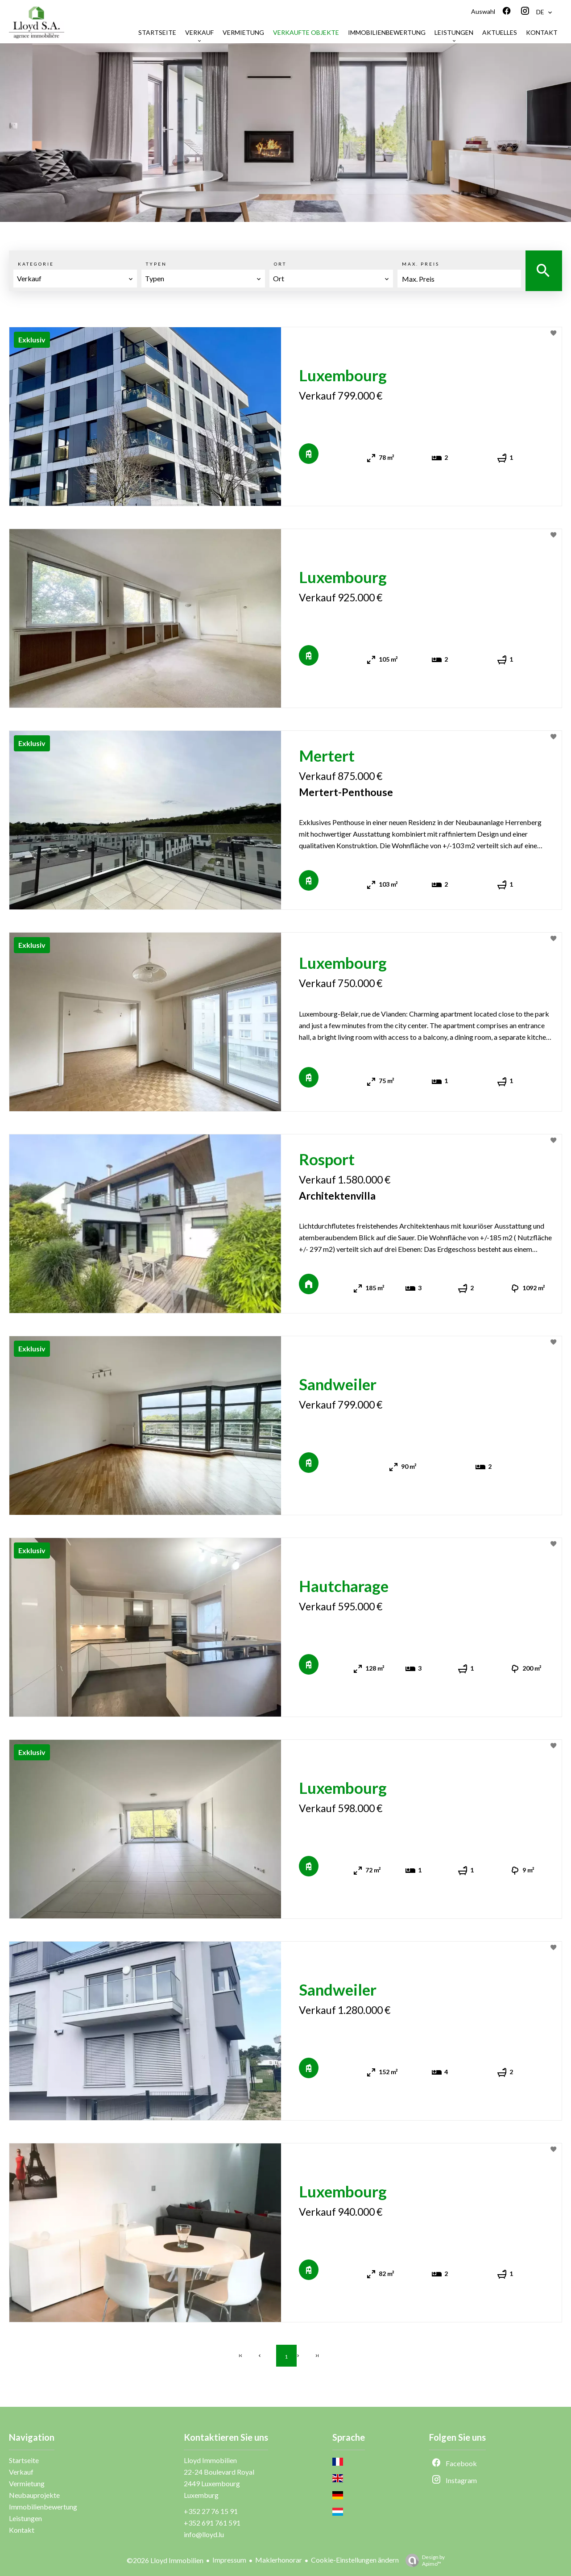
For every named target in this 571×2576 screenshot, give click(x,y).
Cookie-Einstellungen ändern (355, 2559)
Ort (280, 264)
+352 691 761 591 (212, 2522)
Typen (156, 264)
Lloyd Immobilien (210, 2460)
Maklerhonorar (278, 2559)
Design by (423, 2560)
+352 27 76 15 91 (211, 2511)
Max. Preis (420, 264)
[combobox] (75, 279)
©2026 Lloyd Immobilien (165, 2560)
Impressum (229, 2559)
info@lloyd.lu (204, 2534)
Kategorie (36, 264)
